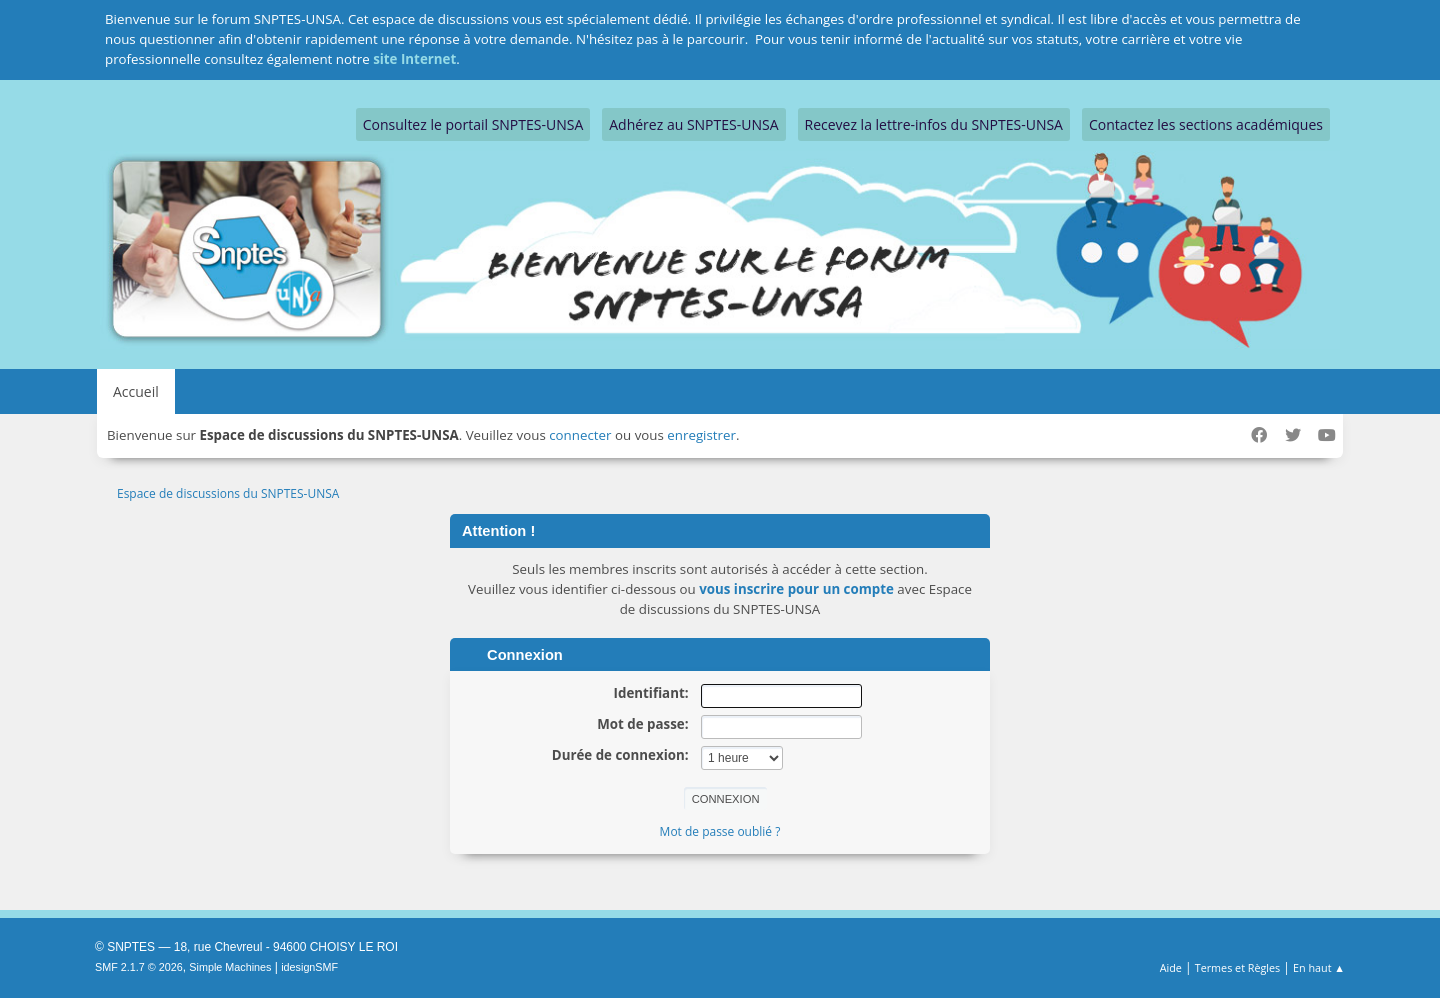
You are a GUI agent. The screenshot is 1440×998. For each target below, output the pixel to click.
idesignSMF (309, 967)
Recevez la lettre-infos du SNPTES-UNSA (934, 124)
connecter (580, 435)
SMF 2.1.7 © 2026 (139, 967)
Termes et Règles (1238, 967)
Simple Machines (230, 967)
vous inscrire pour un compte (796, 589)
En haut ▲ (1319, 967)
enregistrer (701, 435)
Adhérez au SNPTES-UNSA (693, 124)
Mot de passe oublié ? (720, 831)
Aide (1171, 967)
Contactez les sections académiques (1206, 124)
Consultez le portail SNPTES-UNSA (473, 124)
